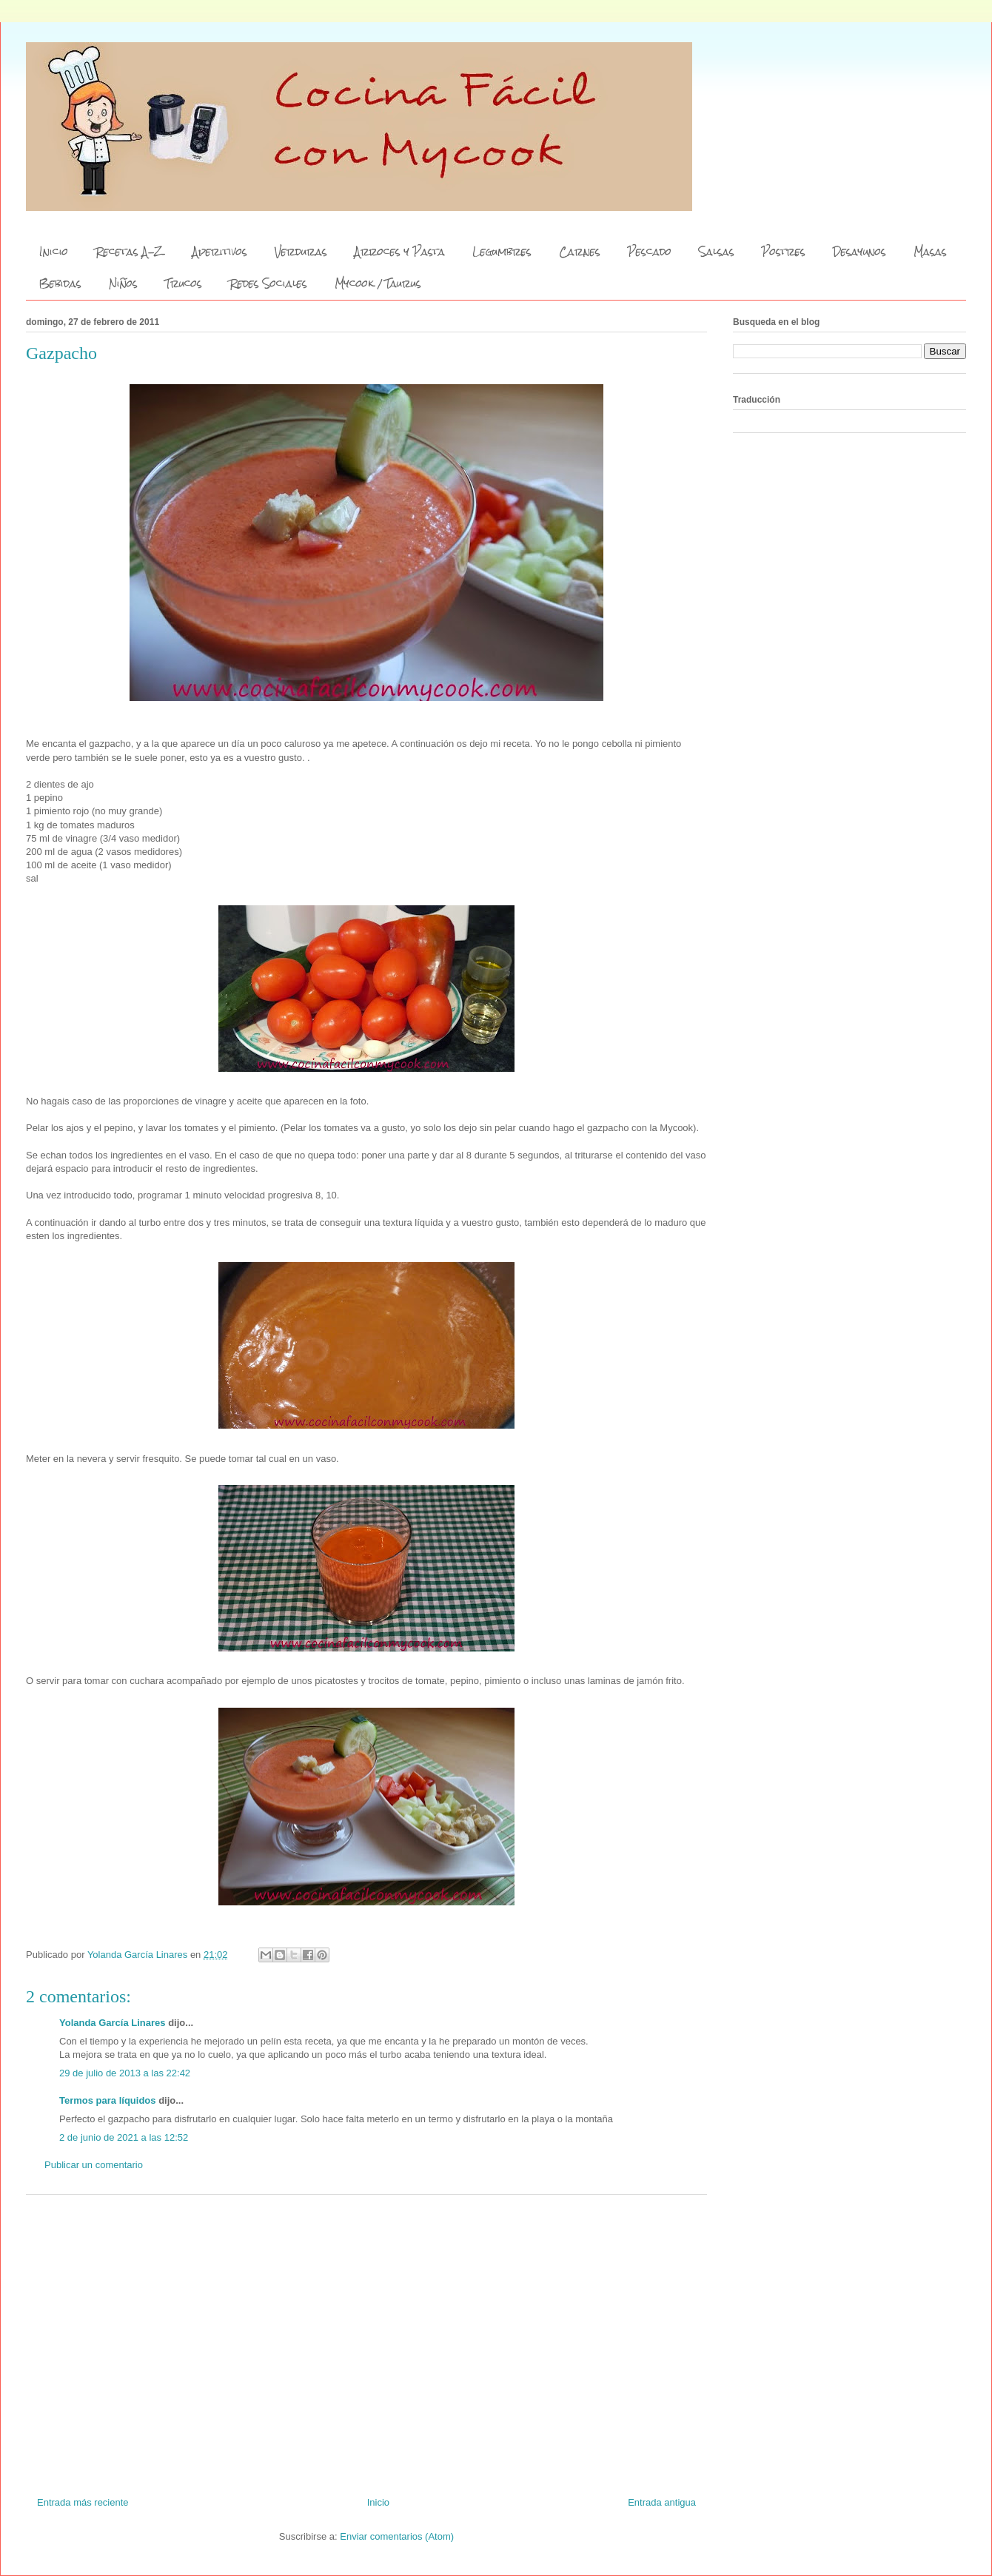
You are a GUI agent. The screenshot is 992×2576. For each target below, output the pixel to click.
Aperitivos (219, 251)
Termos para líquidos (107, 2100)
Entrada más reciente (83, 2502)
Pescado (649, 251)
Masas (930, 251)
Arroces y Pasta (400, 251)
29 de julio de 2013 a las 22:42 (124, 2073)
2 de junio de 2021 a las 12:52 (123, 2137)
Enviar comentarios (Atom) (397, 2536)
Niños (123, 283)
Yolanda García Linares (112, 2022)
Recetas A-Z (130, 251)
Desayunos (859, 251)
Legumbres (502, 251)
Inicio (53, 251)
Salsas (716, 251)
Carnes (579, 251)
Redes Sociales (268, 283)
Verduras (301, 251)
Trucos (183, 283)
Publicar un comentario (93, 2164)
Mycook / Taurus (378, 283)
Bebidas (60, 283)
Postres (783, 251)
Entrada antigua (662, 2502)
